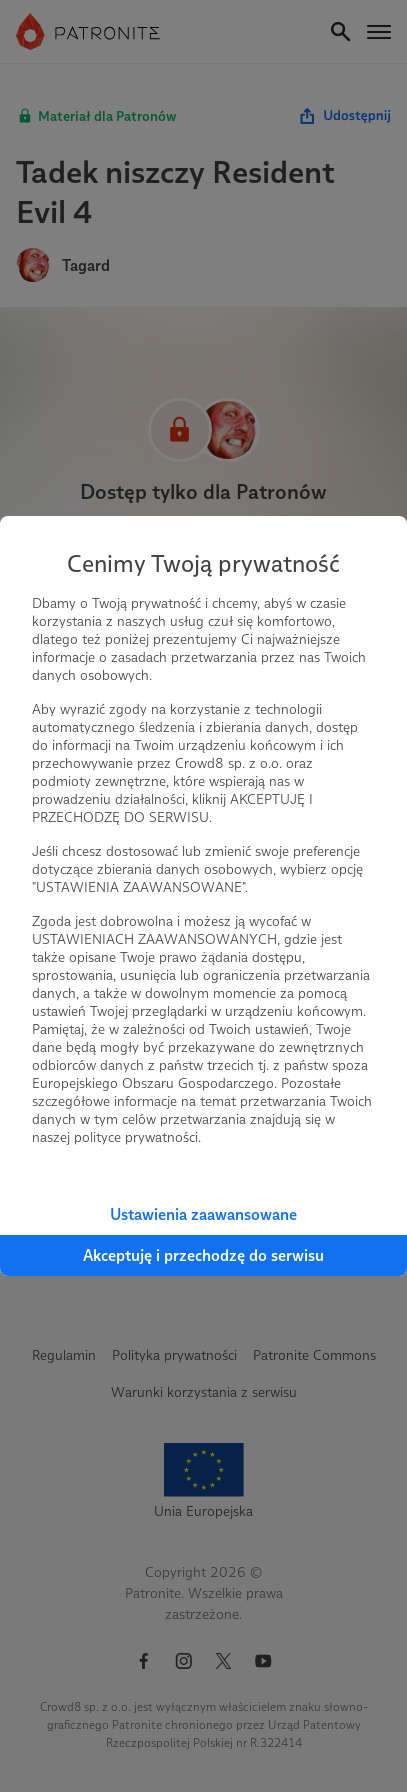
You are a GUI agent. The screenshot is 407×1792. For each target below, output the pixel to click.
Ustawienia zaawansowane (203, 1214)
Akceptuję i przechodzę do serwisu (203, 1255)
